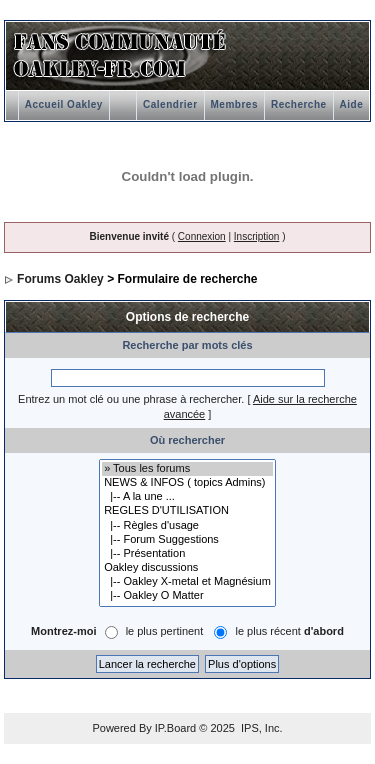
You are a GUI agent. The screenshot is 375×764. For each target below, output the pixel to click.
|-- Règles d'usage (187, 526)
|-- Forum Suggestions (187, 540)
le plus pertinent (165, 632)
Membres (234, 104)
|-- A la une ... (187, 497)
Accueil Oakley (64, 104)
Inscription (257, 236)
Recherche (299, 104)
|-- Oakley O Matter (187, 596)
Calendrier (170, 104)
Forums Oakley (60, 279)
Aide (352, 104)
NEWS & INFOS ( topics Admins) (187, 483)
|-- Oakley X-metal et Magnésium (187, 582)
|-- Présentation (187, 554)
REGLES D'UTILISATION (187, 511)
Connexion (202, 236)
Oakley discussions (187, 568)
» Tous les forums (187, 469)
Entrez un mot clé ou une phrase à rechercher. (131, 399)
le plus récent (289, 632)
